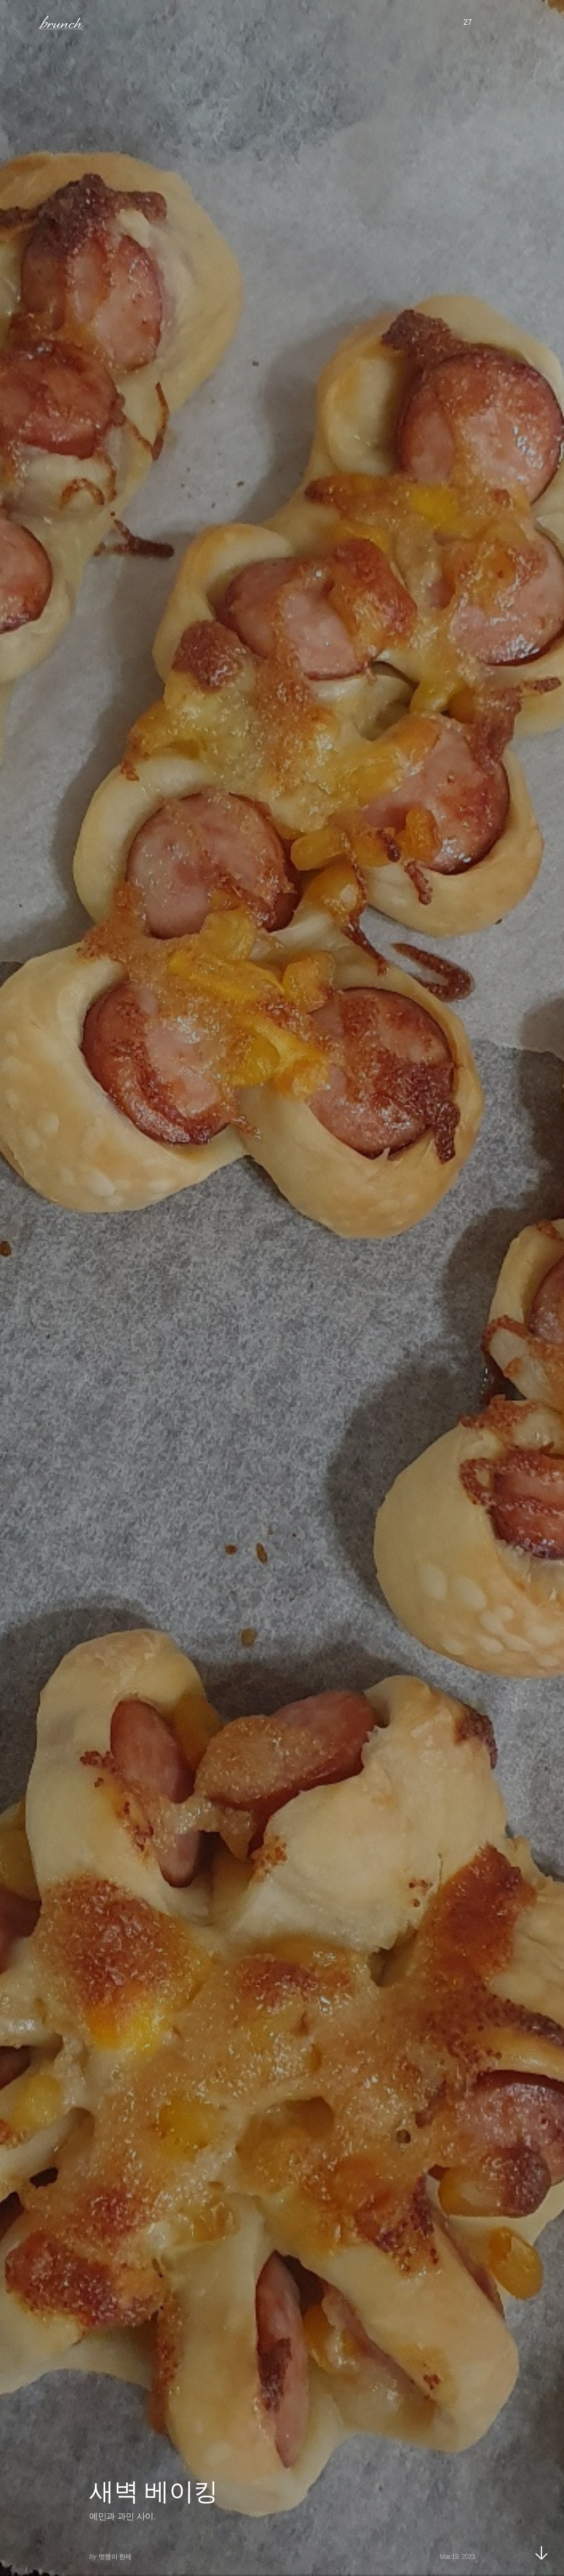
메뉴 (24, 22)
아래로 (541, 2552)
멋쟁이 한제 (115, 2557)
